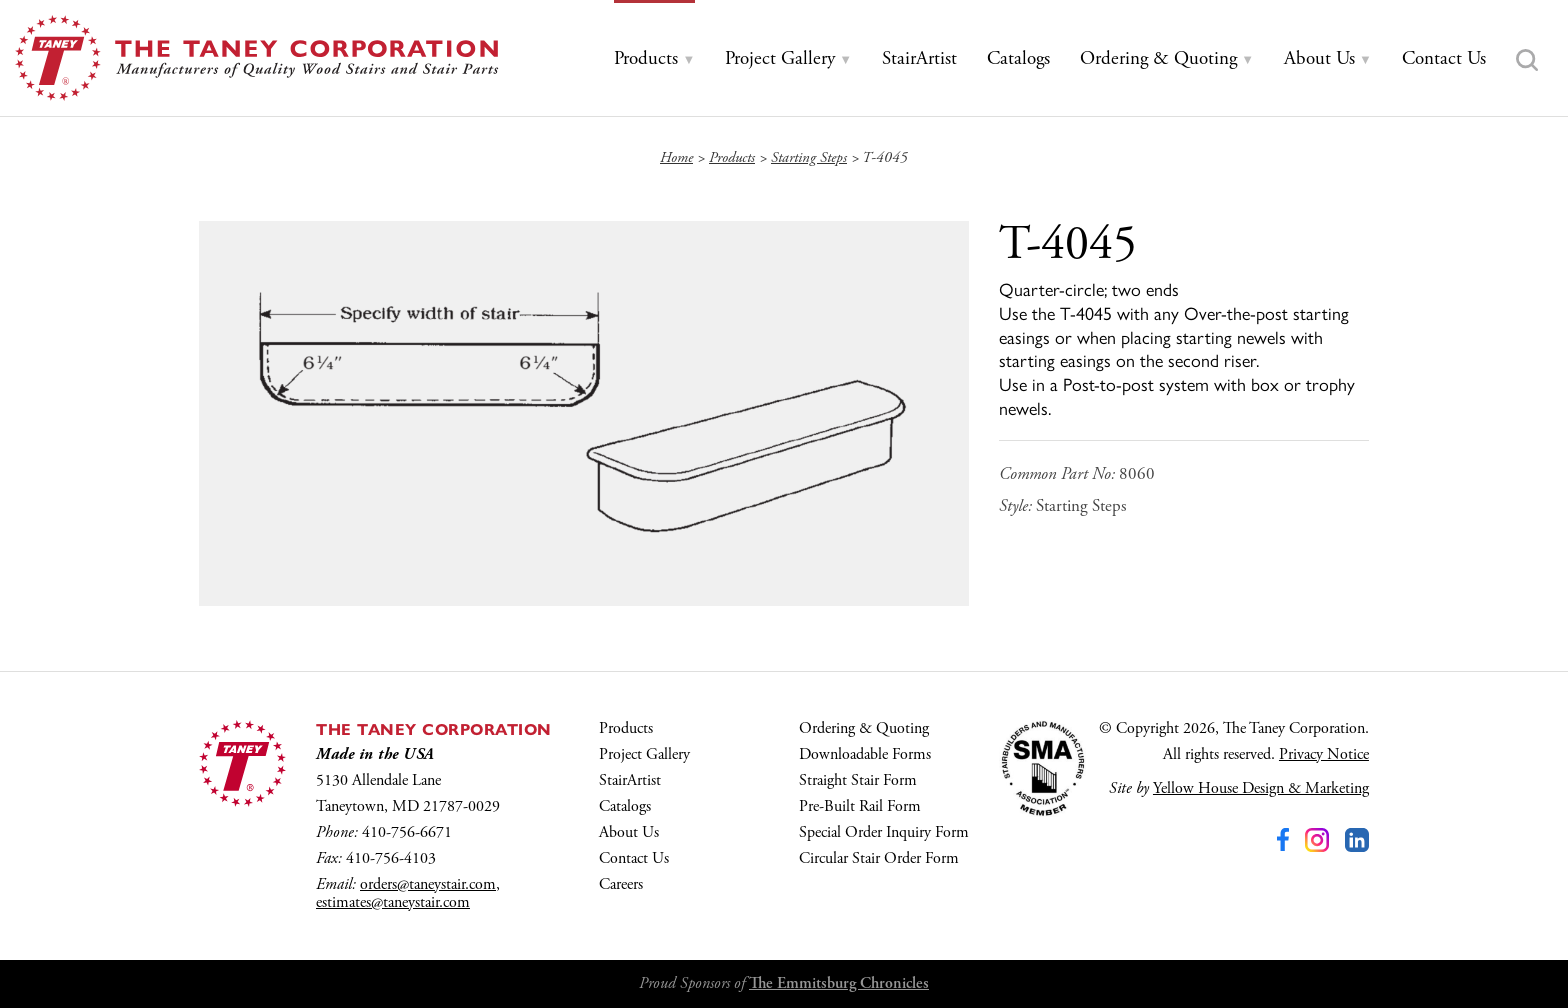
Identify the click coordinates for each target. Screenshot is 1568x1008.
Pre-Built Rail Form (860, 806)
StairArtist (630, 780)
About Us (629, 832)
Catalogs (625, 806)
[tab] (654, 59)
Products (626, 728)
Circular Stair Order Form (879, 858)
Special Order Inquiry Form (884, 832)
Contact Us (634, 858)
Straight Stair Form (858, 780)
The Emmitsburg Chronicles (839, 983)
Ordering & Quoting (864, 728)
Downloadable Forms (865, 754)
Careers (621, 884)
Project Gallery (644, 754)
